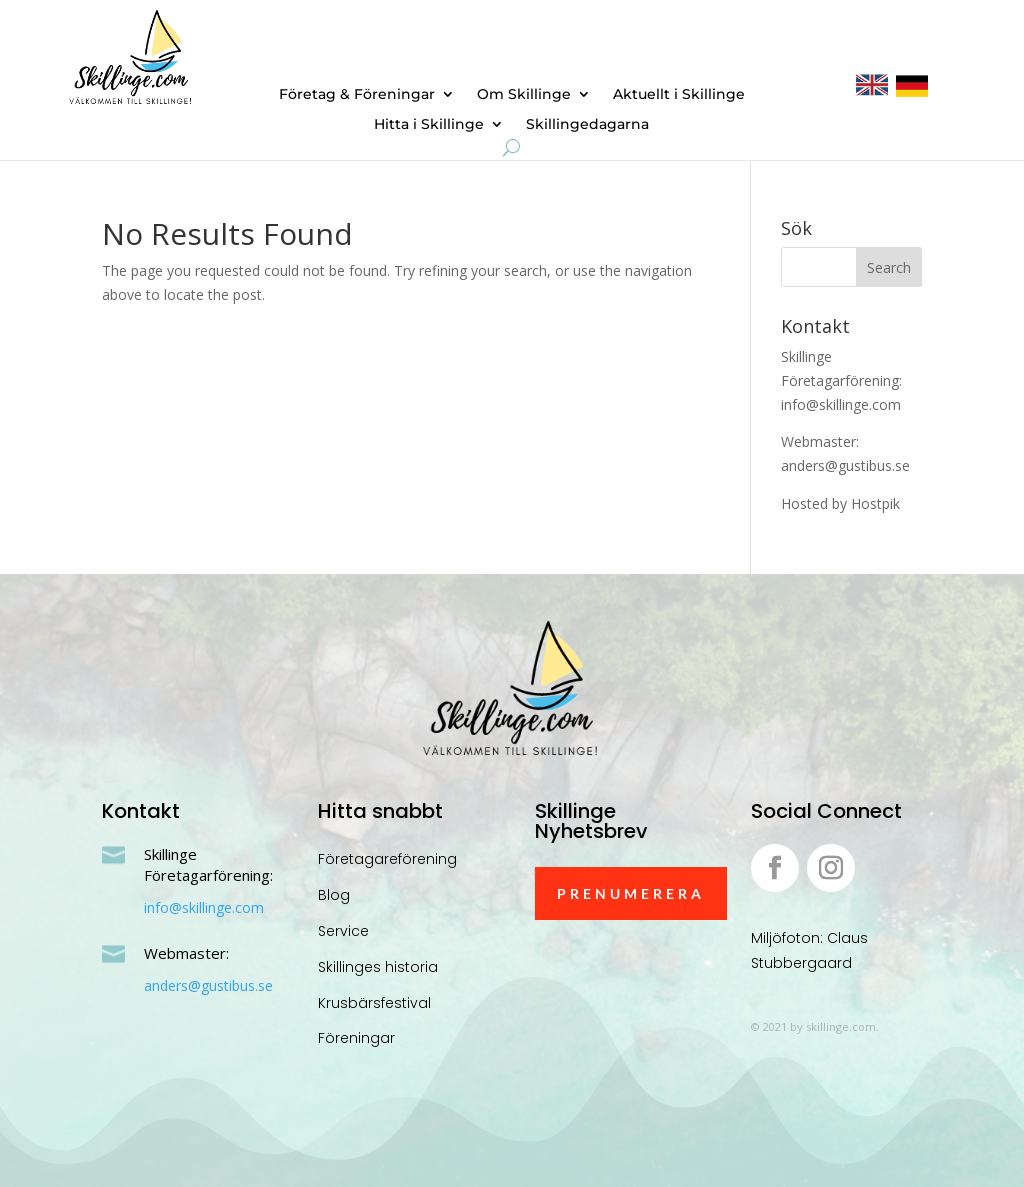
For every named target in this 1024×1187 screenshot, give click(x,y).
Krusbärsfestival (374, 1003)
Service (343, 931)
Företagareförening (387, 859)
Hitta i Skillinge (429, 125)
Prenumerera (631, 893)
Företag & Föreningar (357, 95)
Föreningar (356, 1038)
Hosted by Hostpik (840, 503)
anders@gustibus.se (208, 985)
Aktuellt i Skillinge (679, 95)
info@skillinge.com (204, 907)
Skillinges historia (378, 967)
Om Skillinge (524, 95)
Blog (334, 895)
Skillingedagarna (587, 125)
